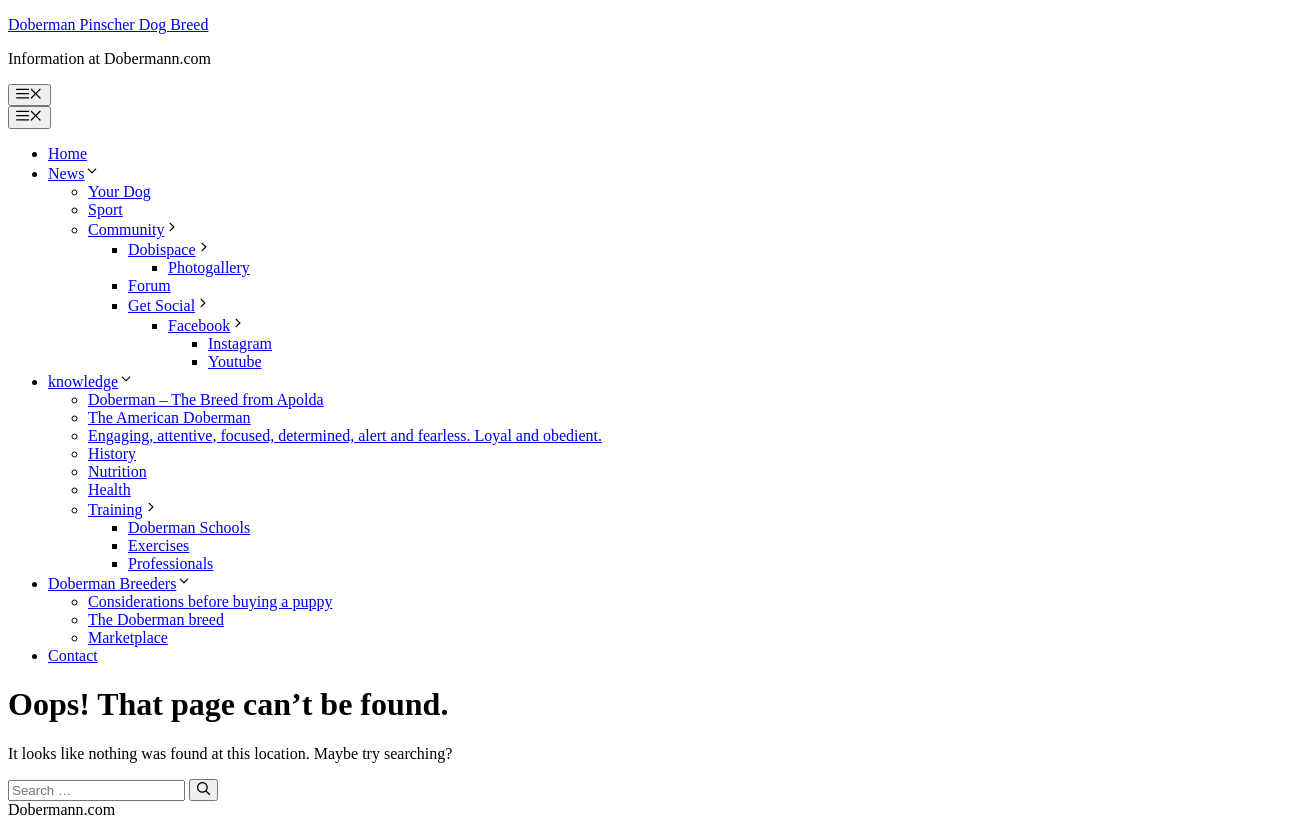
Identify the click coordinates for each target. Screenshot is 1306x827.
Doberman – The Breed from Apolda (206, 399)
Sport (105, 209)
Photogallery (209, 267)
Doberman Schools (189, 527)
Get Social (169, 305)
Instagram (240, 343)
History (112, 453)
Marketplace (128, 637)
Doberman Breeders (120, 583)
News (74, 173)
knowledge (91, 381)
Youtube (235, 361)
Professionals (170, 563)
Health (109, 489)
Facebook (207, 325)
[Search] (203, 790)
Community (134, 229)
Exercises (158, 545)
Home (67, 153)
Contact (73, 655)
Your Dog (119, 191)
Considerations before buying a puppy (210, 601)
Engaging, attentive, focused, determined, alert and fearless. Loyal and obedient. (345, 435)
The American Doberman (169, 417)
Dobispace (170, 249)
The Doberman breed (156, 619)
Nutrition (117, 471)
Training (123, 509)
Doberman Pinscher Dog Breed (108, 24)
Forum (149, 285)
